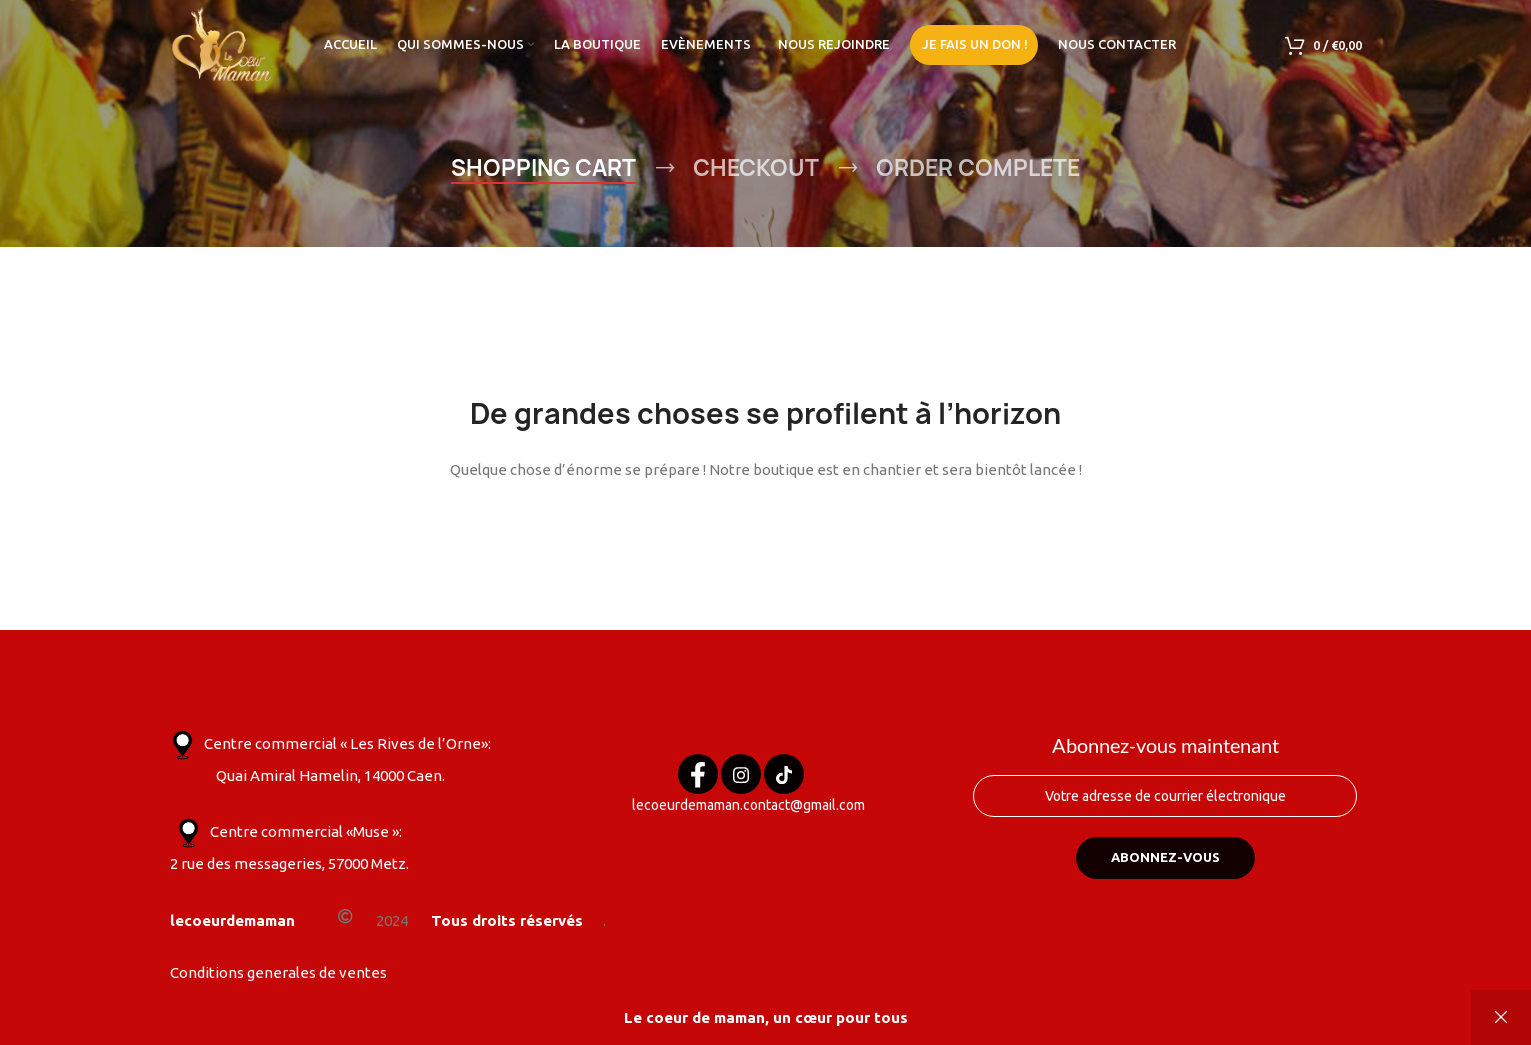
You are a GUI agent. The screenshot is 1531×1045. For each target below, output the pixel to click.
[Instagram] (741, 774)
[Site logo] (222, 43)
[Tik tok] (784, 774)
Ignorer (1501, 1017)
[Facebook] (698, 774)
